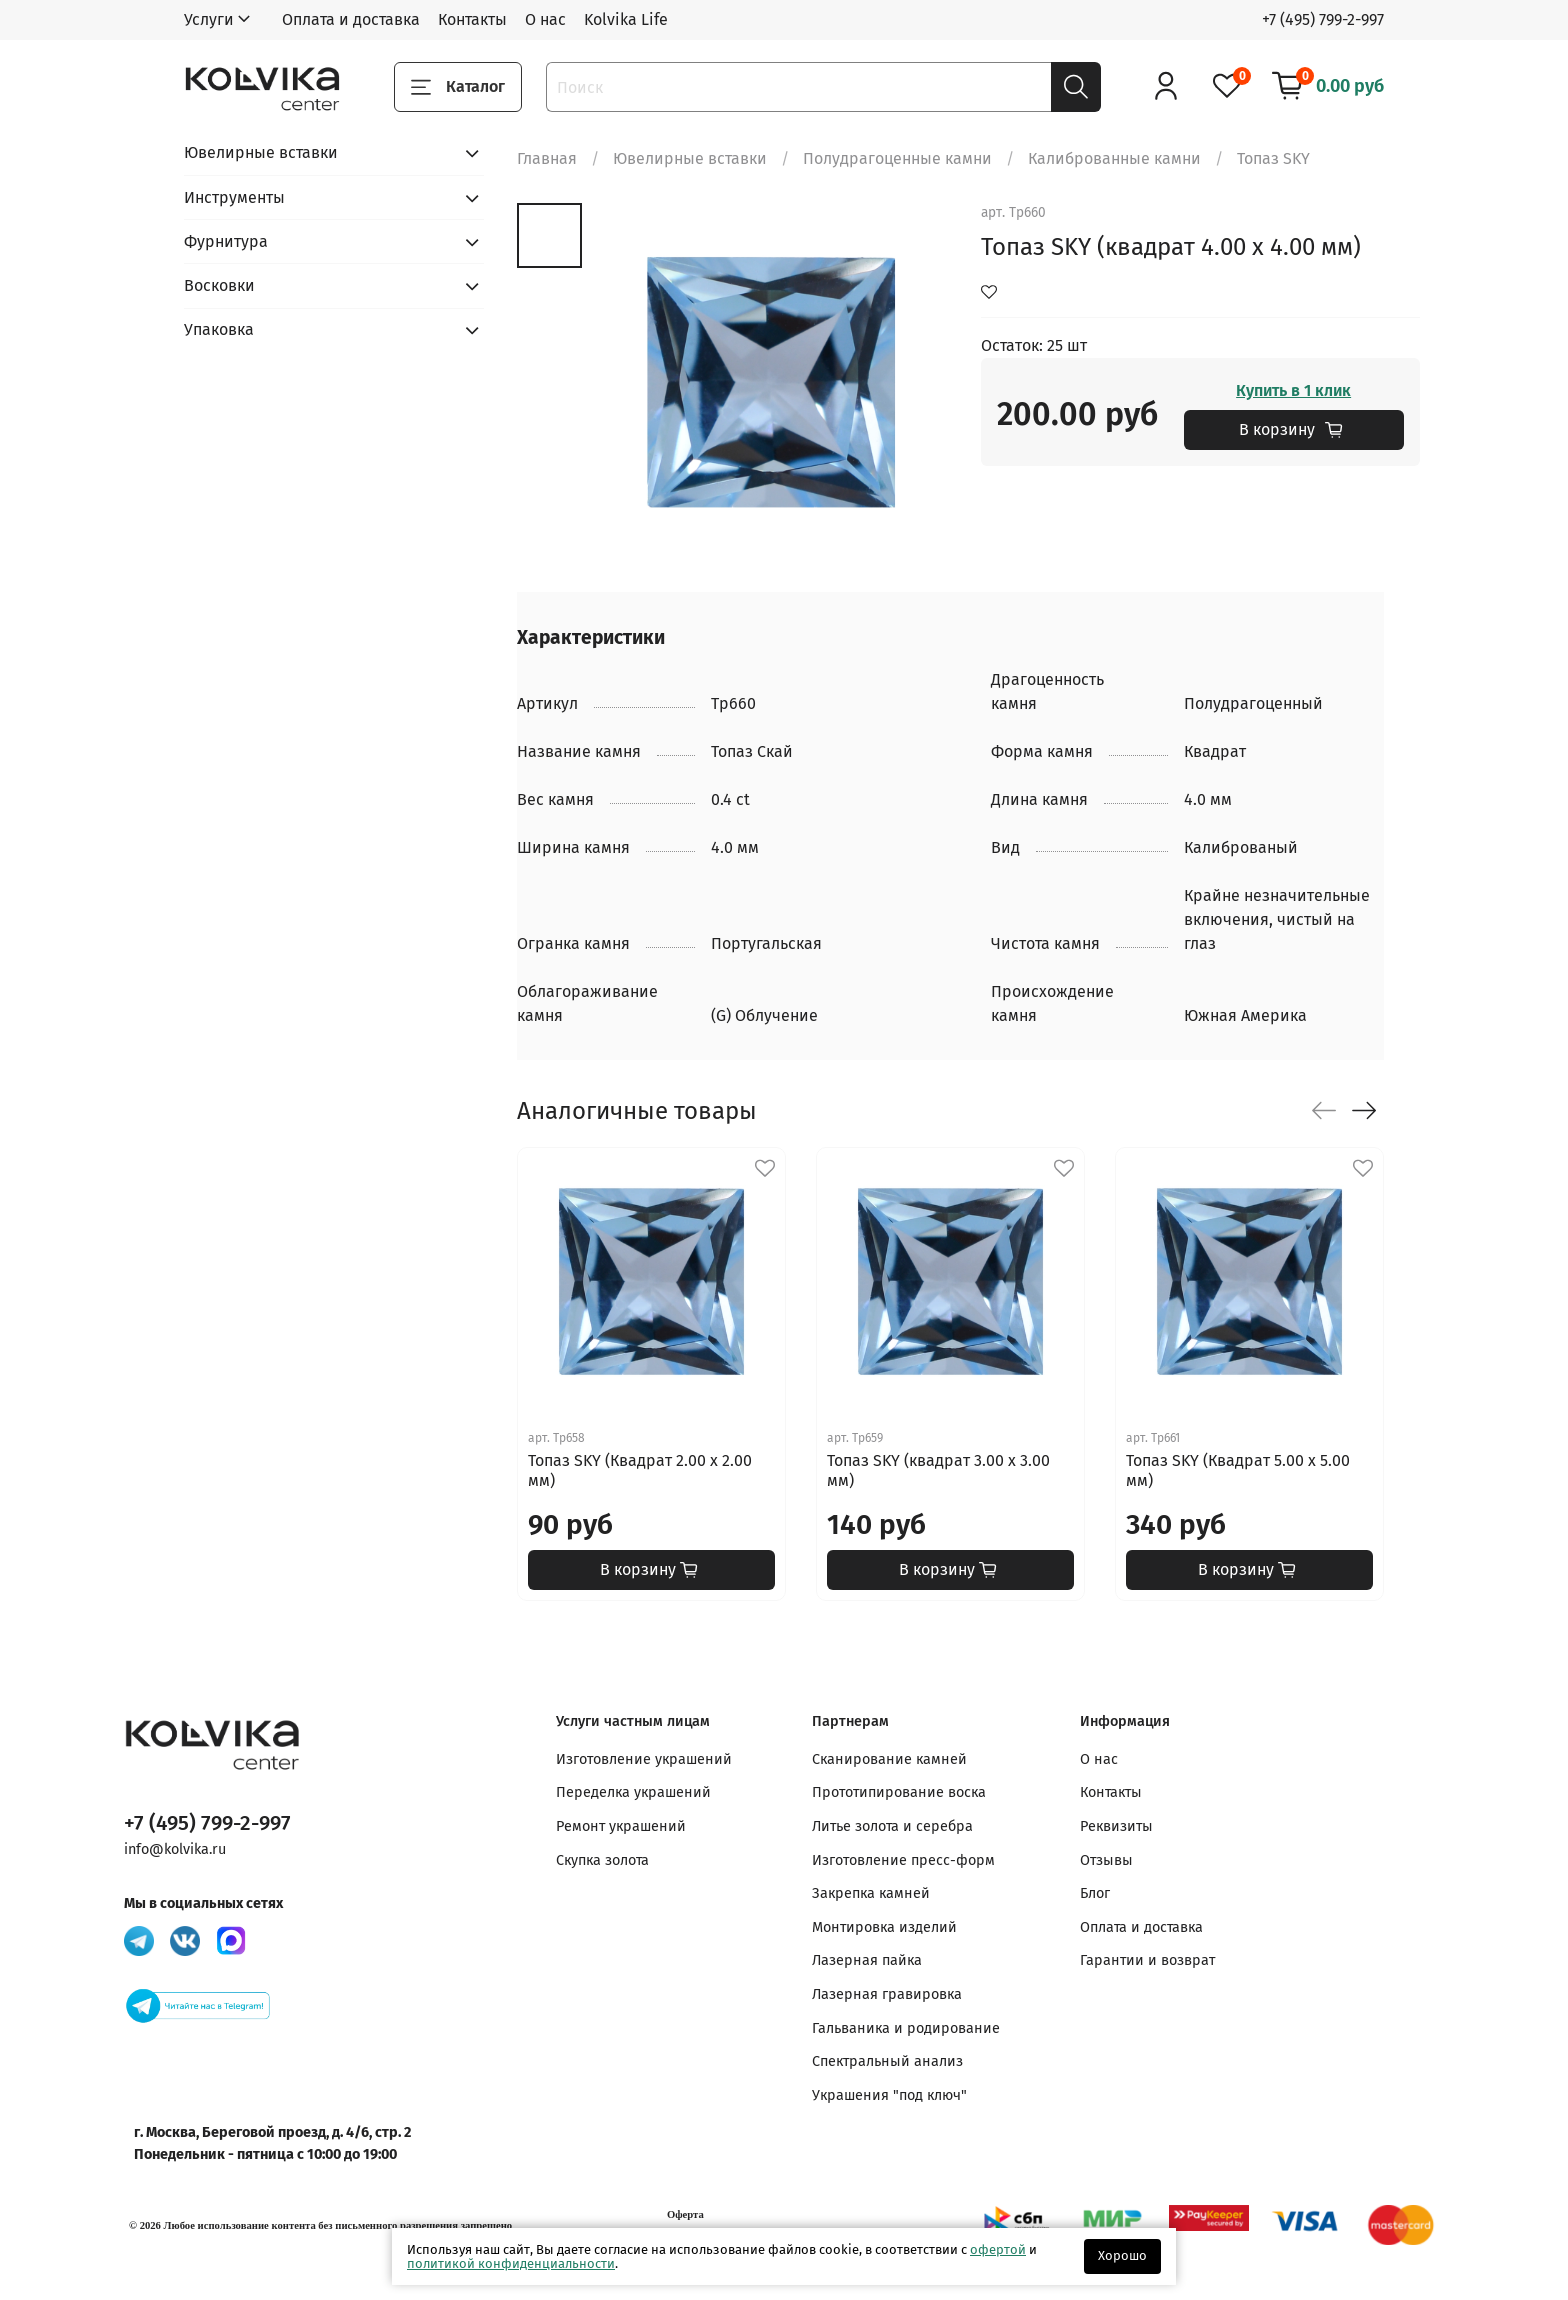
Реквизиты (1116, 1826)
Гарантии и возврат (1147, 1960)
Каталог (458, 87)
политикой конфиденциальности (511, 2263)
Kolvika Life (626, 19)
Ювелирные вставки (690, 158)
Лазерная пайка (867, 1960)
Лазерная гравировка (887, 1994)
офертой (998, 2249)
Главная (547, 158)
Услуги (209, 19)
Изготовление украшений (644, 1759)
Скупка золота (602, 1860)
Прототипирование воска (899, 1792)
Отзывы (1106, 1860)
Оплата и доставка (351, 19)
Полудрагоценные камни (897, 158)
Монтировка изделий (884, 1927)
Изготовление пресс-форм (903, 1860)
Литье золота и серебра (892, 1826)
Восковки (219, 285)
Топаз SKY (1273, 158)
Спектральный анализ (887, 2061)
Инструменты (234, 197)
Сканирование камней (889, 1759)
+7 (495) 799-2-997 (1323, 19)
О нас (545, 19)
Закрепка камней (871, 1893)
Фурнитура (226, 241)
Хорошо (1122, 2255)
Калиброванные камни (1114, 158)
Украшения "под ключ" (889, 2095)
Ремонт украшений (621, 1826)
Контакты (472, 19)
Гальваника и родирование (906, 2028)
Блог (1095, 1893)
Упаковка (219, 329)
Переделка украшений (633, 1792)
